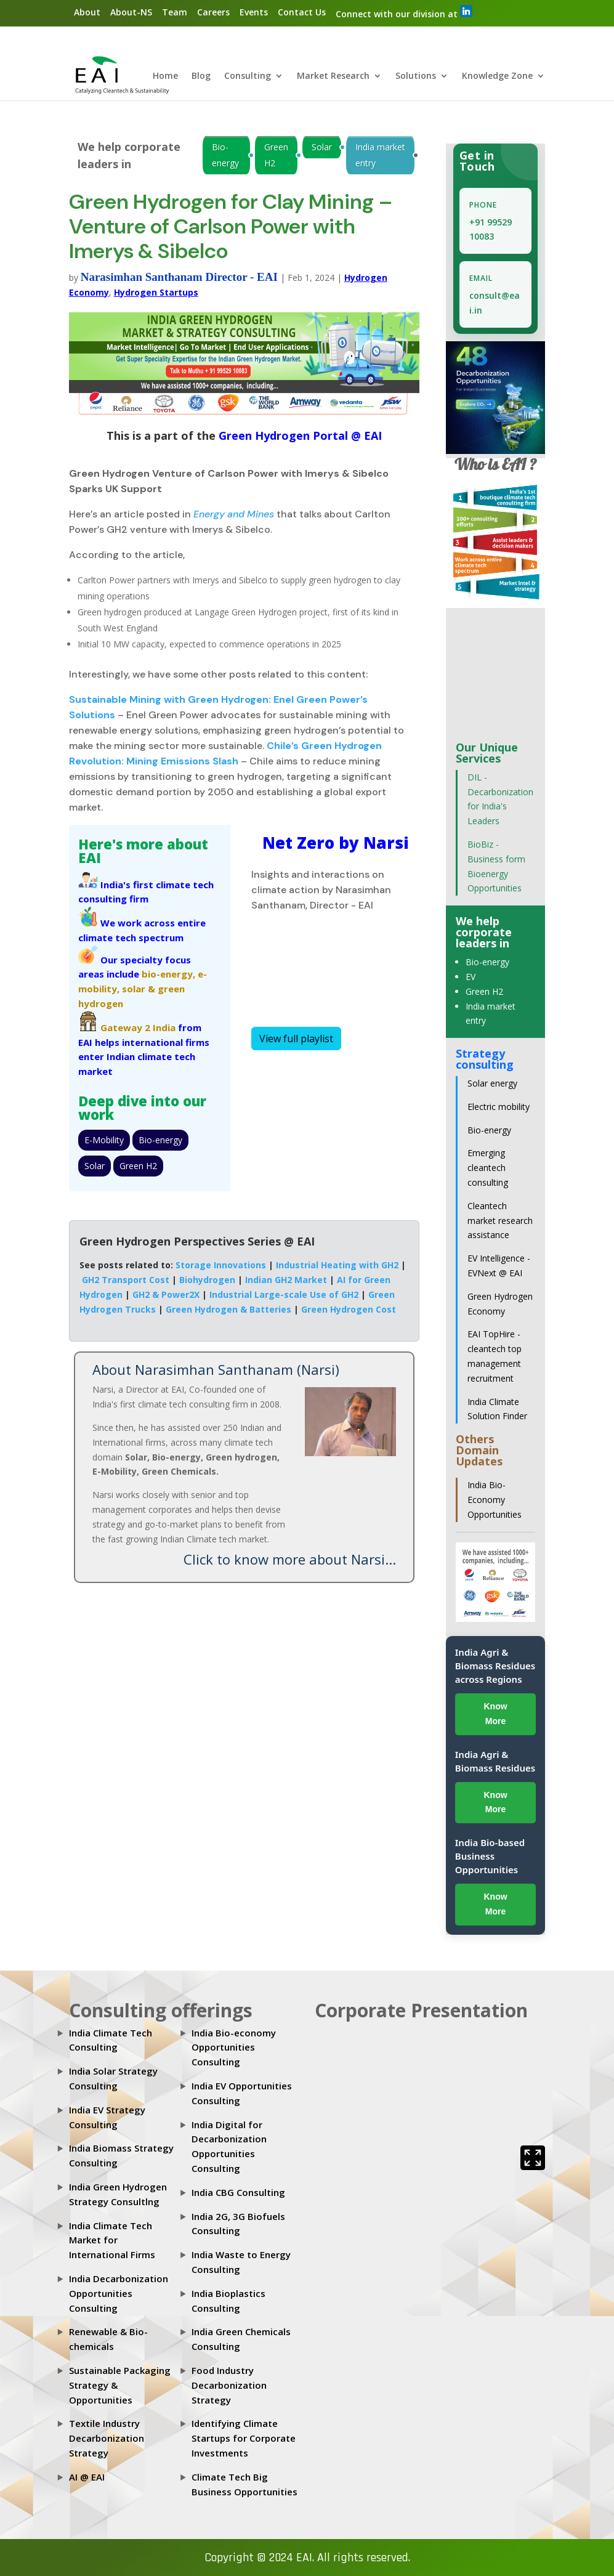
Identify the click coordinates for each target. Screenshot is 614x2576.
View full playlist (296, 1038)
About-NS (131, 12)
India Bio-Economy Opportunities (494, 1499)
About (87, 12)
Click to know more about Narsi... (290, 1559)
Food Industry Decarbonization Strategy (229, 2385)
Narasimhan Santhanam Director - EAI (179, 276)
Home (165, 76)
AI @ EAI (87, 2477)
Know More (495, 1713)
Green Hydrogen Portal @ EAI (299, 435)
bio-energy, (168, 974)
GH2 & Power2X (166, 1294)
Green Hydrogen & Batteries (228, 1309)
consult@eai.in (494, 303)
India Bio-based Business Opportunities (490, 1856)
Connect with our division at (404, 12)
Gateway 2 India (138, 1027)
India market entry (380, 155)
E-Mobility (104, 1140)
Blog (201, 76)
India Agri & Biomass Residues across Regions (495, 1665)
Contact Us (302, 12)
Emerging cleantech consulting (487, 1167)
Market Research (333, 76)
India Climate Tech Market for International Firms (112, 2240)
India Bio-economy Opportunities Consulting (234, 2047)
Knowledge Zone (497, 76)
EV (470, 976)
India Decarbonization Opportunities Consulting (118, 2293)
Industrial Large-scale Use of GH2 (283, 1294)
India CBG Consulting (238, 2192)
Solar (322, 147)
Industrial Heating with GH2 (337, 1265)
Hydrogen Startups (156, 292)
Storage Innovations (221, 1265)
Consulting (247, 76)
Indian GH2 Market (286, 1280)
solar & (138, 988)
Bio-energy (225, 155)
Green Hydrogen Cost (348, 1309)
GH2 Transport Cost (125, 1280)
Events (254, 12)
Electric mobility (498, 1106)
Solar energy (492, 1083)
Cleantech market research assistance (500, 1220)
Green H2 (276, 155)
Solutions (415, 76)
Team (174, 12)
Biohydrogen (207, 1280)
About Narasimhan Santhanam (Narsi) (215, 1369)
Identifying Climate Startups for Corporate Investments (244, 2438)
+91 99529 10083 (490, 229)
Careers (213, 12)
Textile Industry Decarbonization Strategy (106, 2438)
